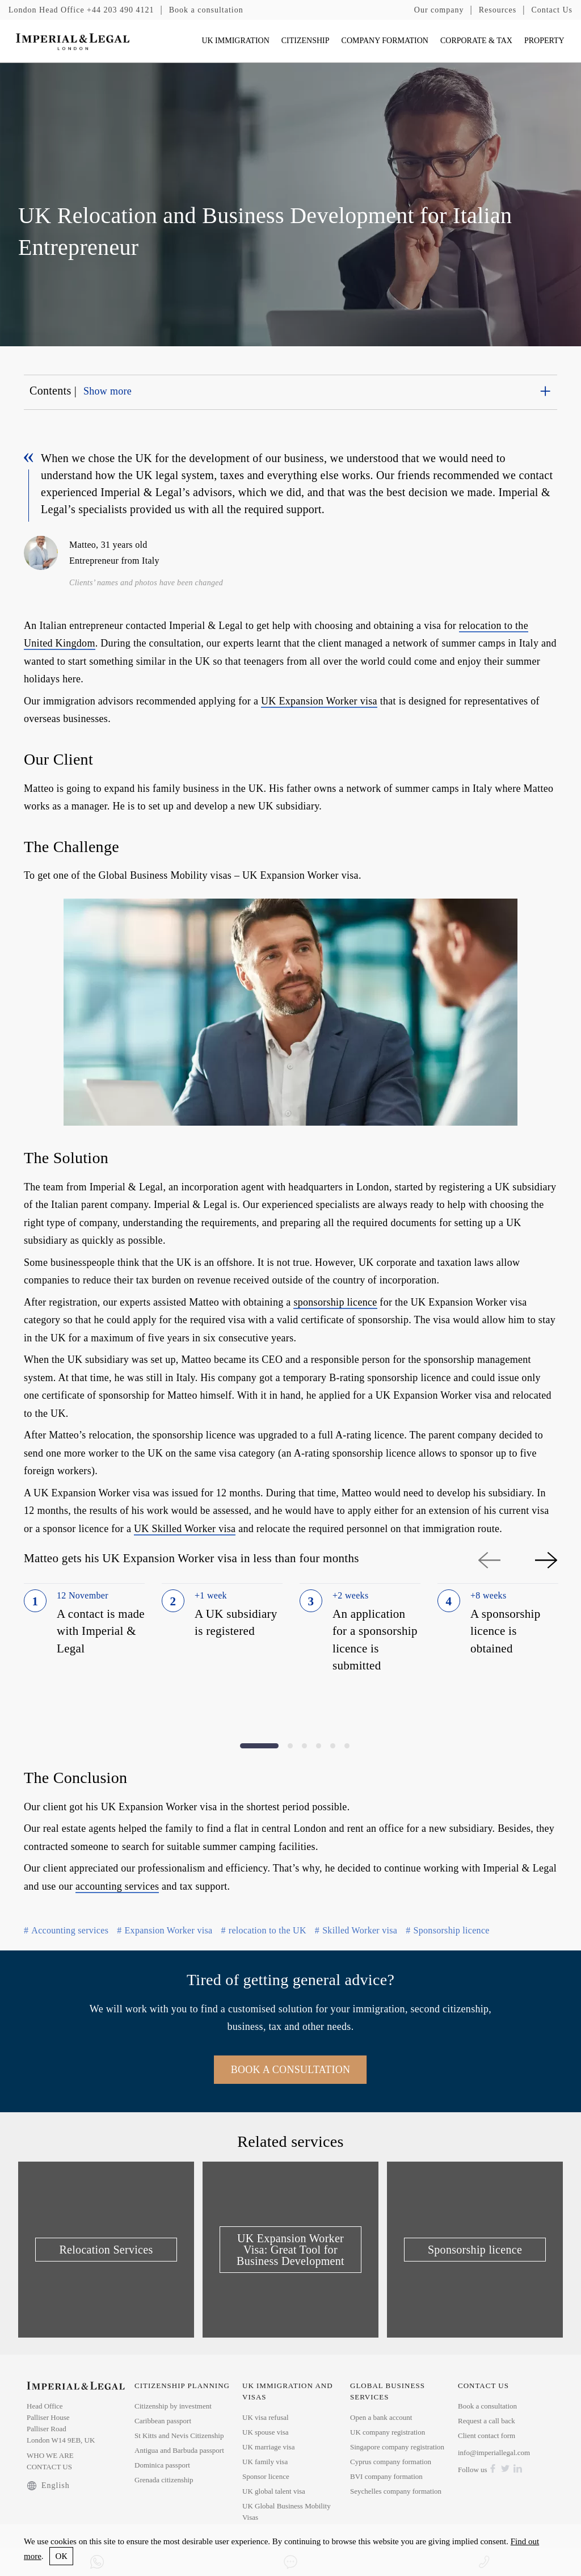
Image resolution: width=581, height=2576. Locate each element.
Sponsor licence (265, 2476)
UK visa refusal (265, 2417)
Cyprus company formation (390, 2461)
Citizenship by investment (173, 2406)
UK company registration (387, 2432)
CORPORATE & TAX (476, 40)
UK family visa (265, 2461)
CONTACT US (49, 2466)
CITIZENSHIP (305, 40)
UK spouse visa (265, 2432)
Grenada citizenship (163, 2480)
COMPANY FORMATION (385, 40)
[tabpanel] (84, 1648)
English (48, 2485)
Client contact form (486, 2435)
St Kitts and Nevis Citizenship (179, 2435)
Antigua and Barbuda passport (179, 2450)
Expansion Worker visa (164, 1930)
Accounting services (66, 1930)
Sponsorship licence (447, 1930)
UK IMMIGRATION (235, 40)
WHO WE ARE (50, 2455)
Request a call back (486, 2420)
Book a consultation (206, 10)
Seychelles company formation (395, 2491)
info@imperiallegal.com (494, 2452)
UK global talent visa (273, 2491)
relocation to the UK (263, 1930)
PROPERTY (544, 40)
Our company (439, 10)
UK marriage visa (268, 2447)
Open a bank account (381, 2417)
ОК (62, 2556)
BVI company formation (386, 2476)
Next (546, 1560)
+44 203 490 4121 (81, 10)
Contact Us (551, 10)
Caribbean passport (162, 2420)
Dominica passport (162, 2465)
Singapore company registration (397, 2447)
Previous (489, 1560)
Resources (498, 10)
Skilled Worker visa (356, 1930)
